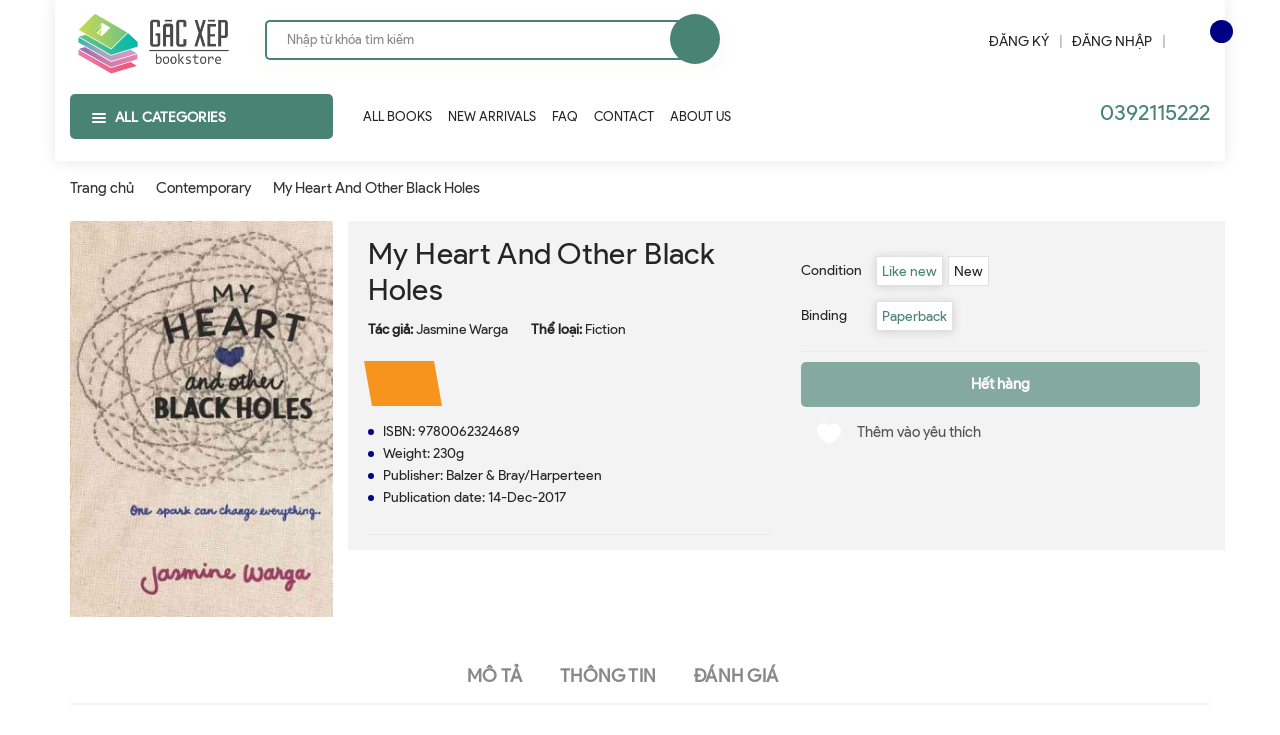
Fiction (605, 329)
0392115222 (1155, 112)
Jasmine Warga (462, 329)
